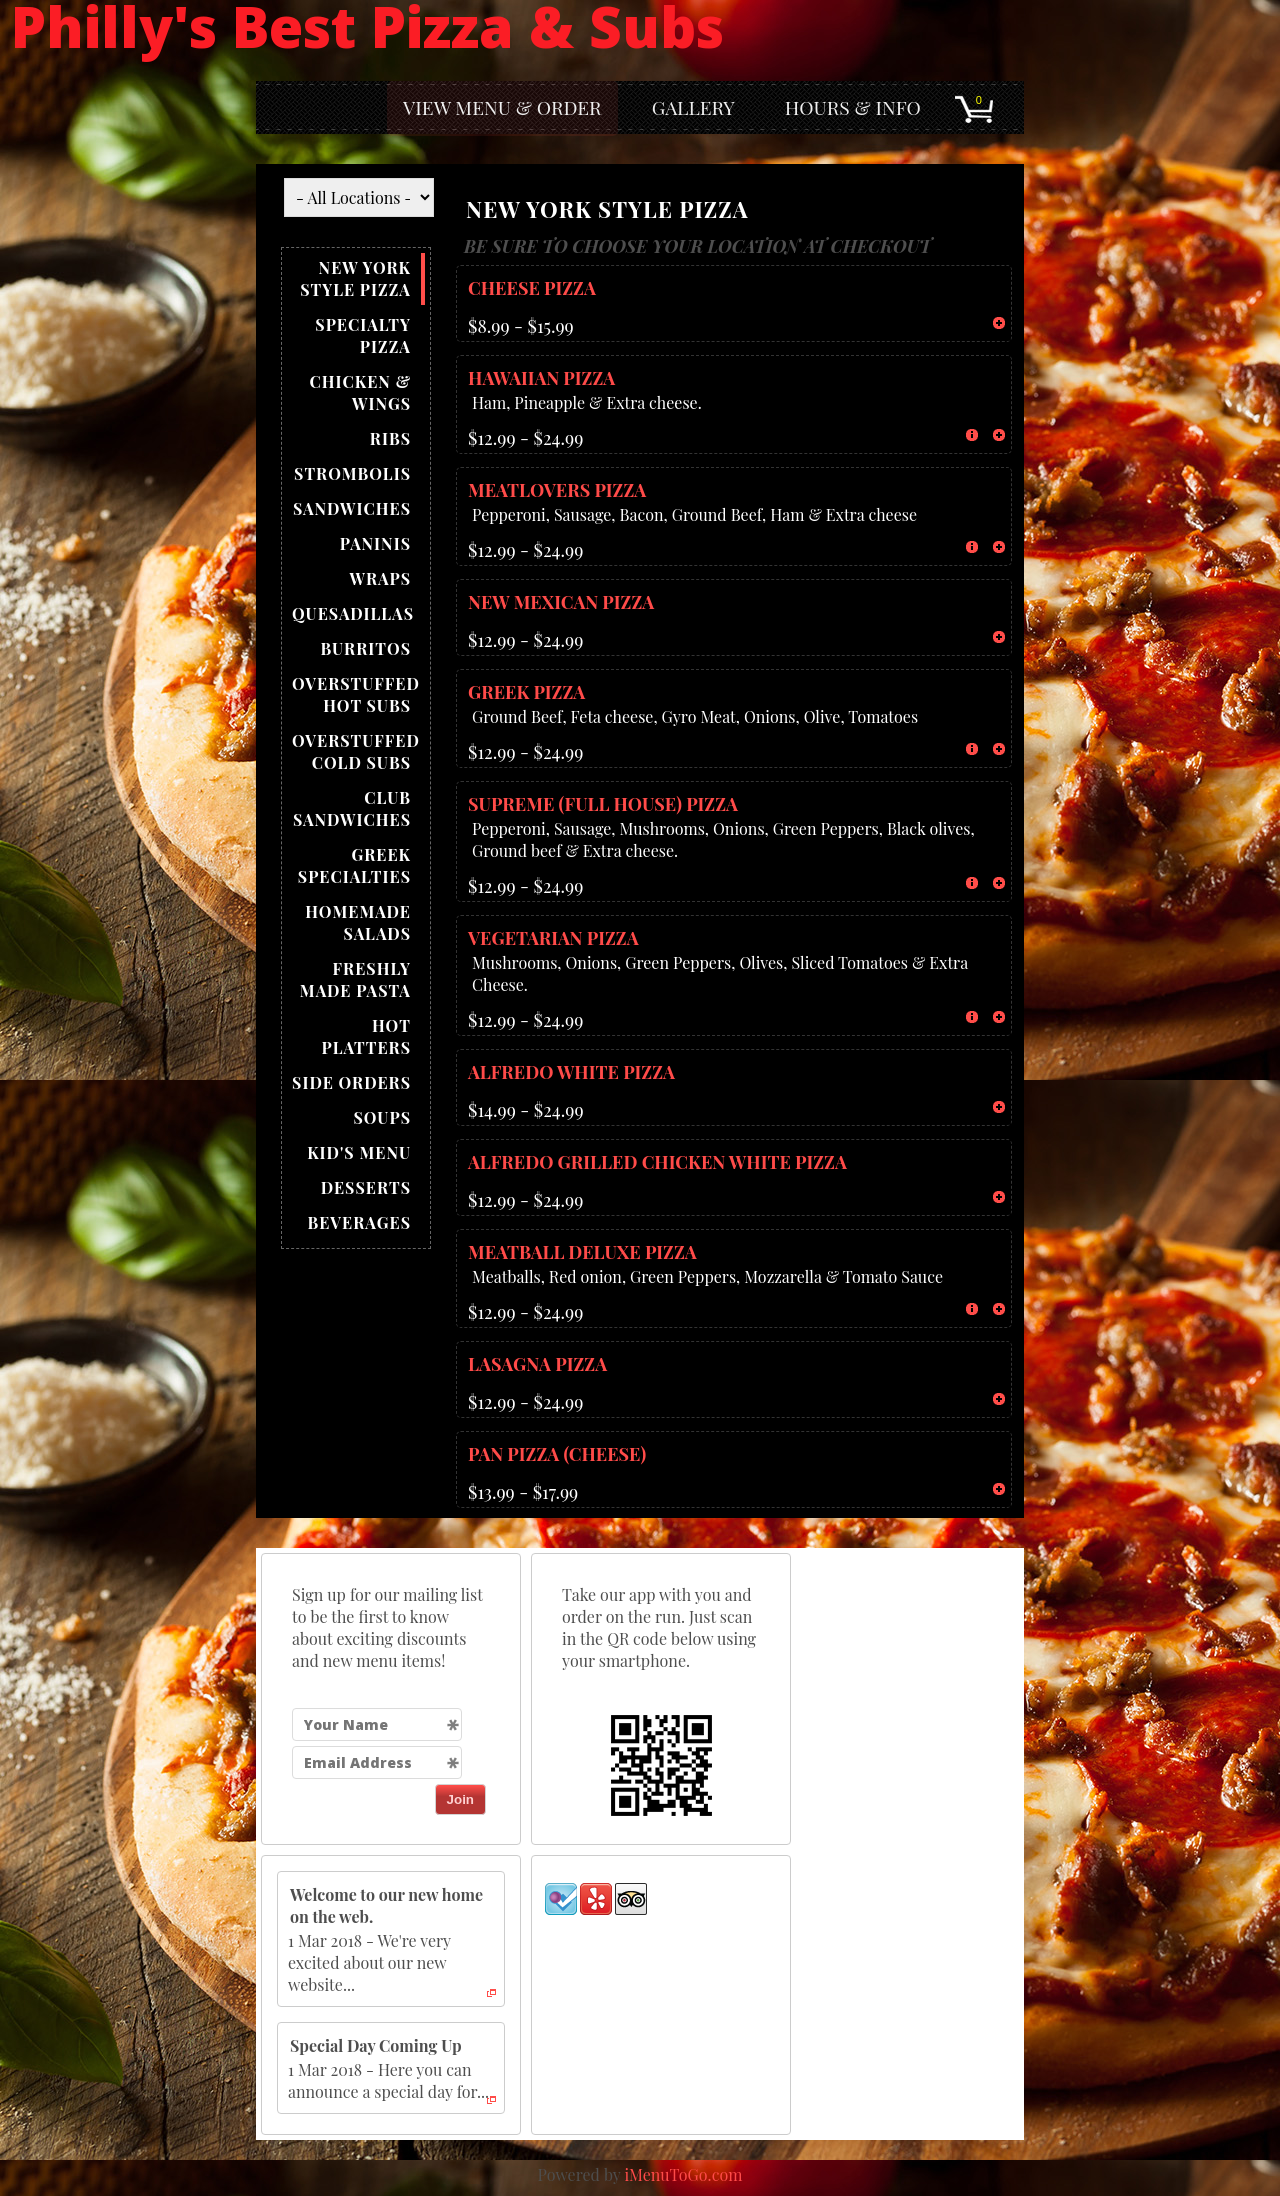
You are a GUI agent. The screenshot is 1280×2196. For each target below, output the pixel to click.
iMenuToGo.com (683, 2174)
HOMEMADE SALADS (358, 922)
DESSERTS (366, 1187)
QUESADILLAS (353, 613)
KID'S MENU (359, 1152)
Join (460, 1799)
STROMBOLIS (352, 473)
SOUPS (382, 1117)
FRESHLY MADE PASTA (355, 979)
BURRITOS (365, 648)
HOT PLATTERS (366, 1036)
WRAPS (380, 578)
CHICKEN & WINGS (360, 392)
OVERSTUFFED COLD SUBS (356, 751)
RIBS (390, 438)
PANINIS (375, 543)
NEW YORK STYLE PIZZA (355, 278)
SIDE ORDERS (351, 1082)
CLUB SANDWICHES (352, 808)
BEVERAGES (359, 1222)
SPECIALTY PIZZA (363, 335)
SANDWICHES (352, 508)
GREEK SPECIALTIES (354, 865)
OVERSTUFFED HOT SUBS (356, 694)
